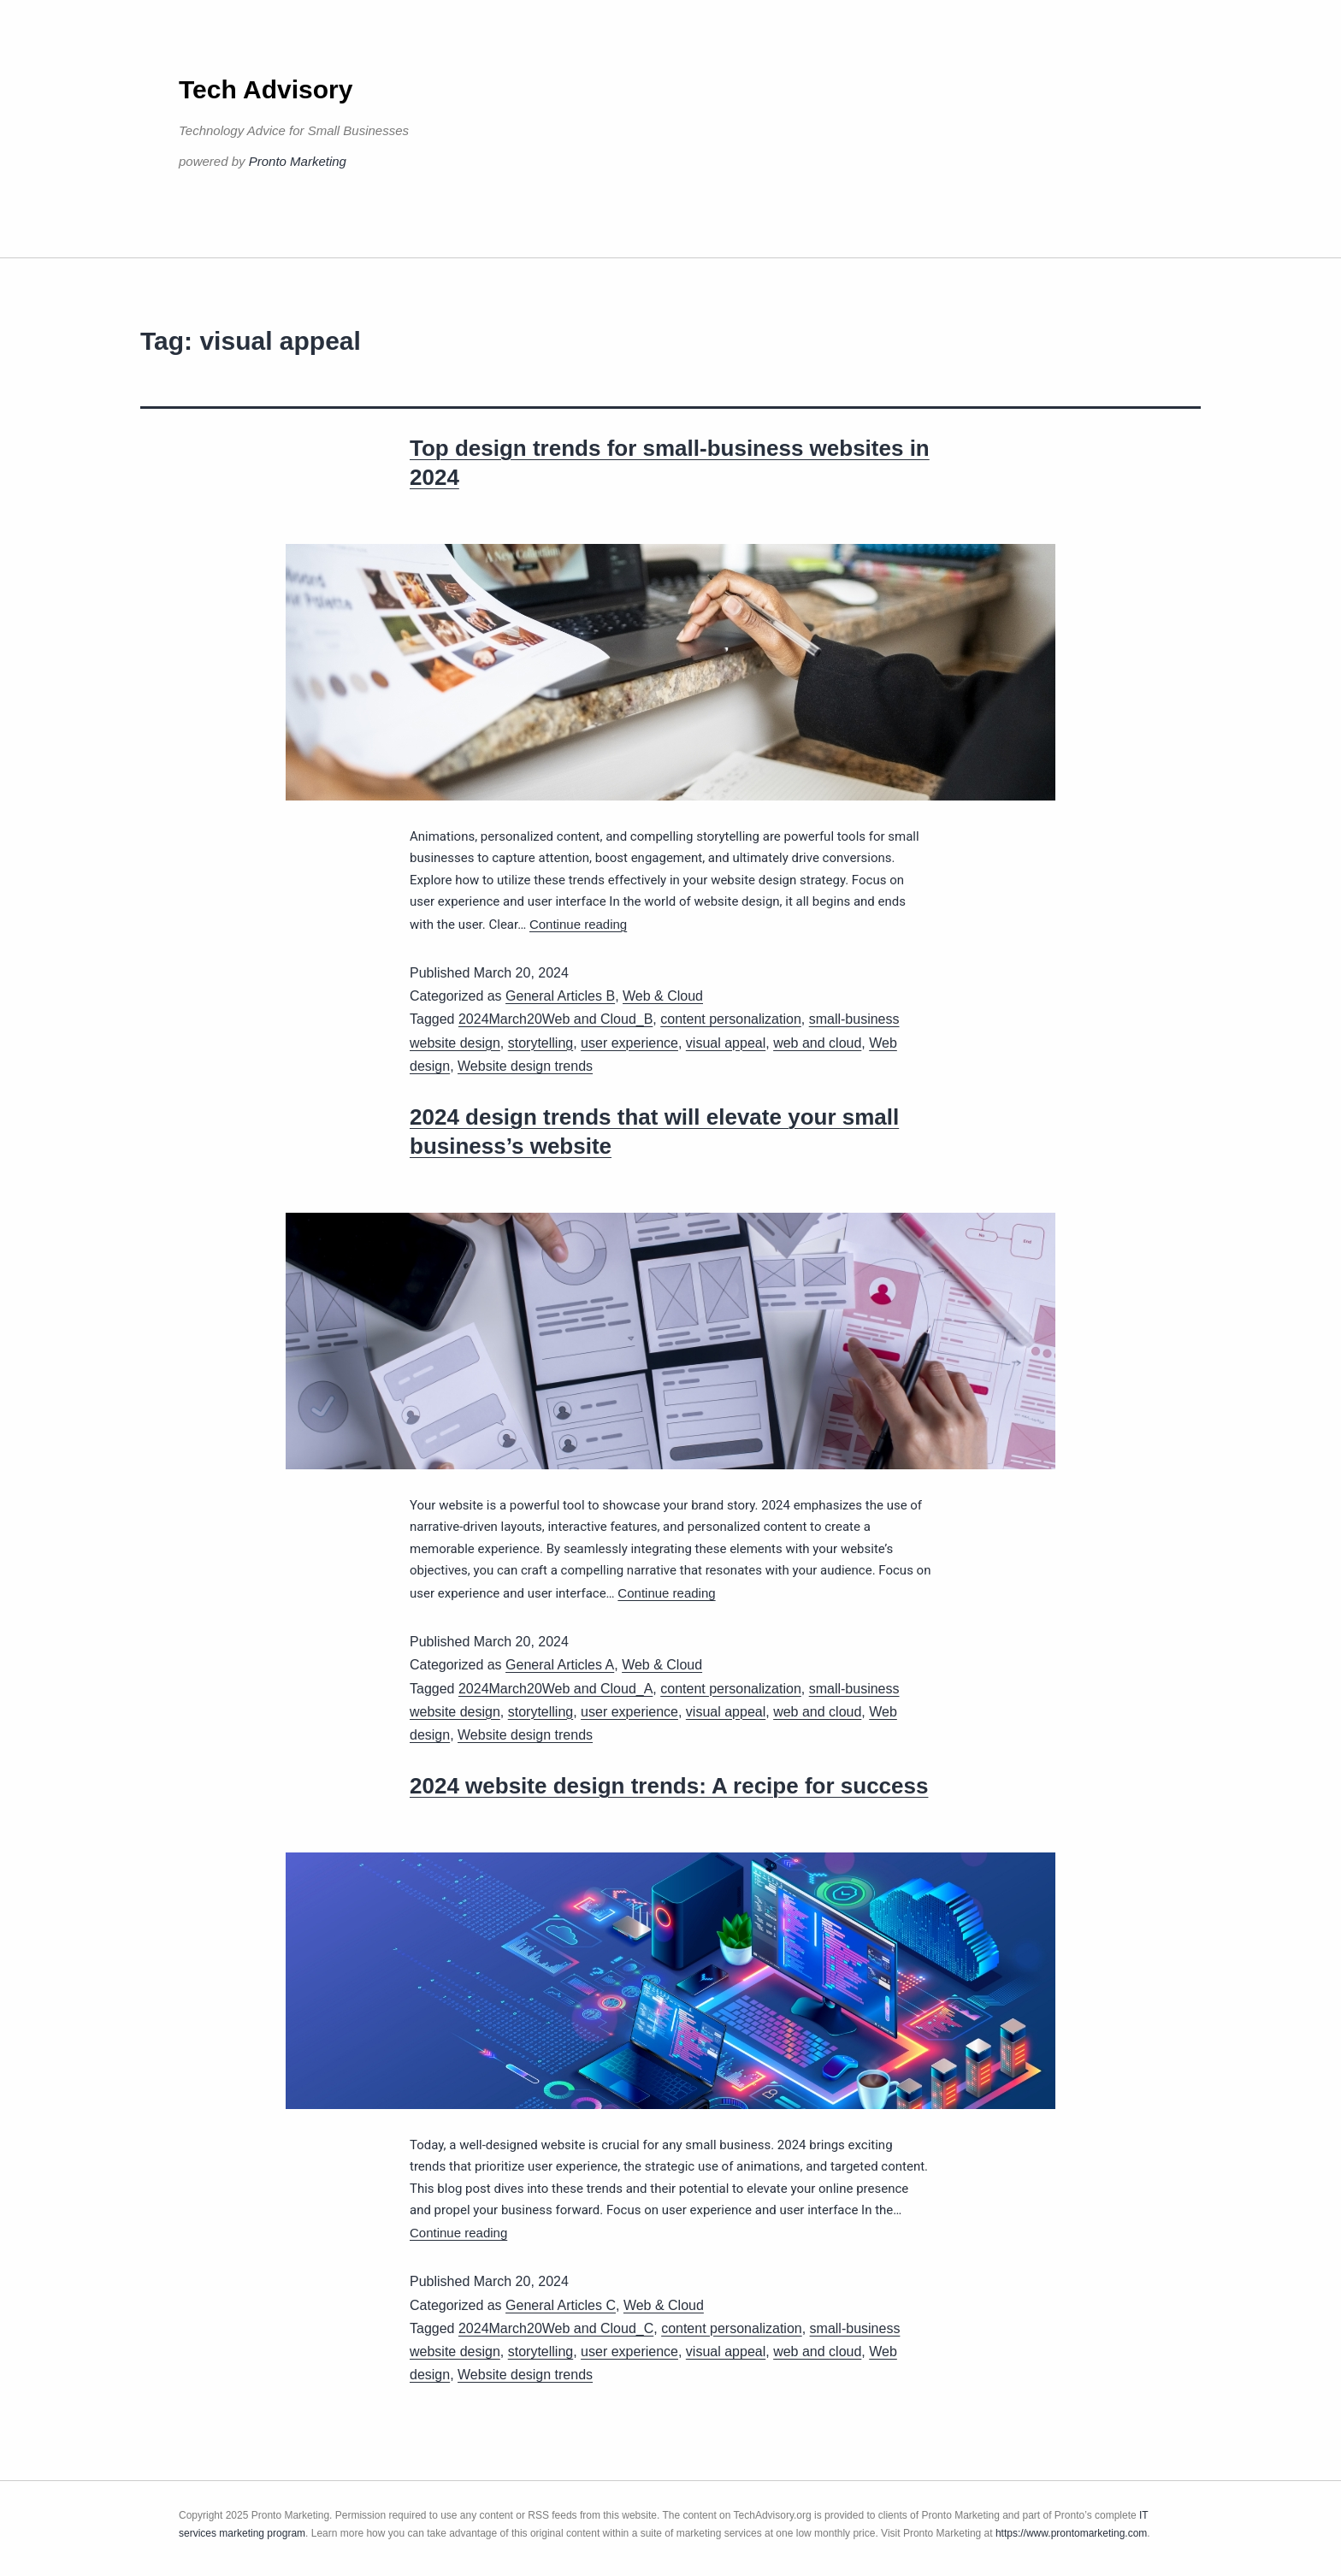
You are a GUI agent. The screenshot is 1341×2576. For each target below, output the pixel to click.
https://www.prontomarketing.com (1071, 2533)
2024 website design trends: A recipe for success (669, 1786)
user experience (629, 1043)
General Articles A (559, 1664)
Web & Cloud (663, 996)
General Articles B (560, 996)
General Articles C (560, 2305)
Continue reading (578, 924)
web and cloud (817, 1043)
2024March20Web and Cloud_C (555, 2328)
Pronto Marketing (297, 161)
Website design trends (525, 1066)
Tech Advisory (265, 89)
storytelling (540, 1043)
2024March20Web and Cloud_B (555, 1019)
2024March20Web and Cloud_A (555, 1688)
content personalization (730, 1019)
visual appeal (725, 1043)
